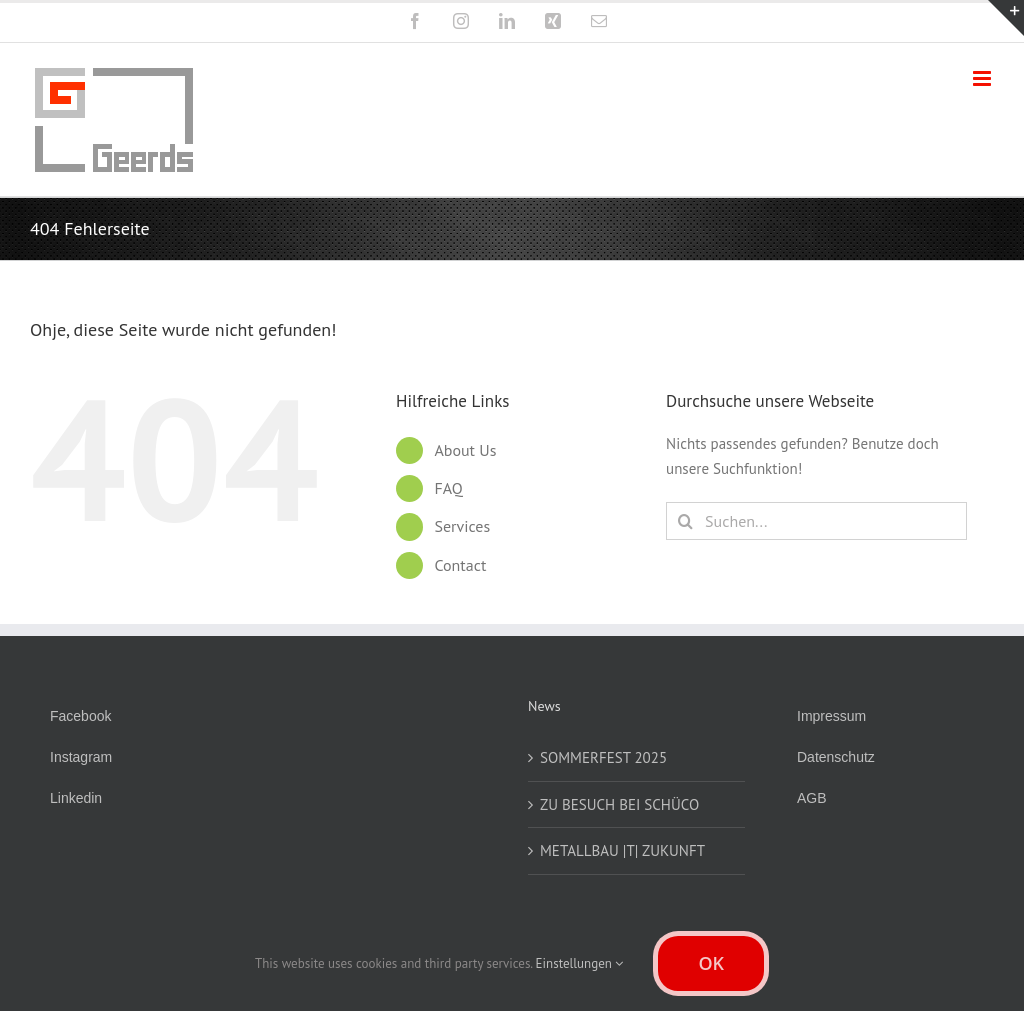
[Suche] (685, 521)
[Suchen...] (816, 521)
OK (711, 963)
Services (462, 526)
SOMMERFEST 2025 (603, 757)
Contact (460, 565)
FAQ (448, 488)
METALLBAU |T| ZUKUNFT (622, 850)
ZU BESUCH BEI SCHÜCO (619, 804)
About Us (465, 450)
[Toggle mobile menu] (983, 78)
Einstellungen (580, 963)
